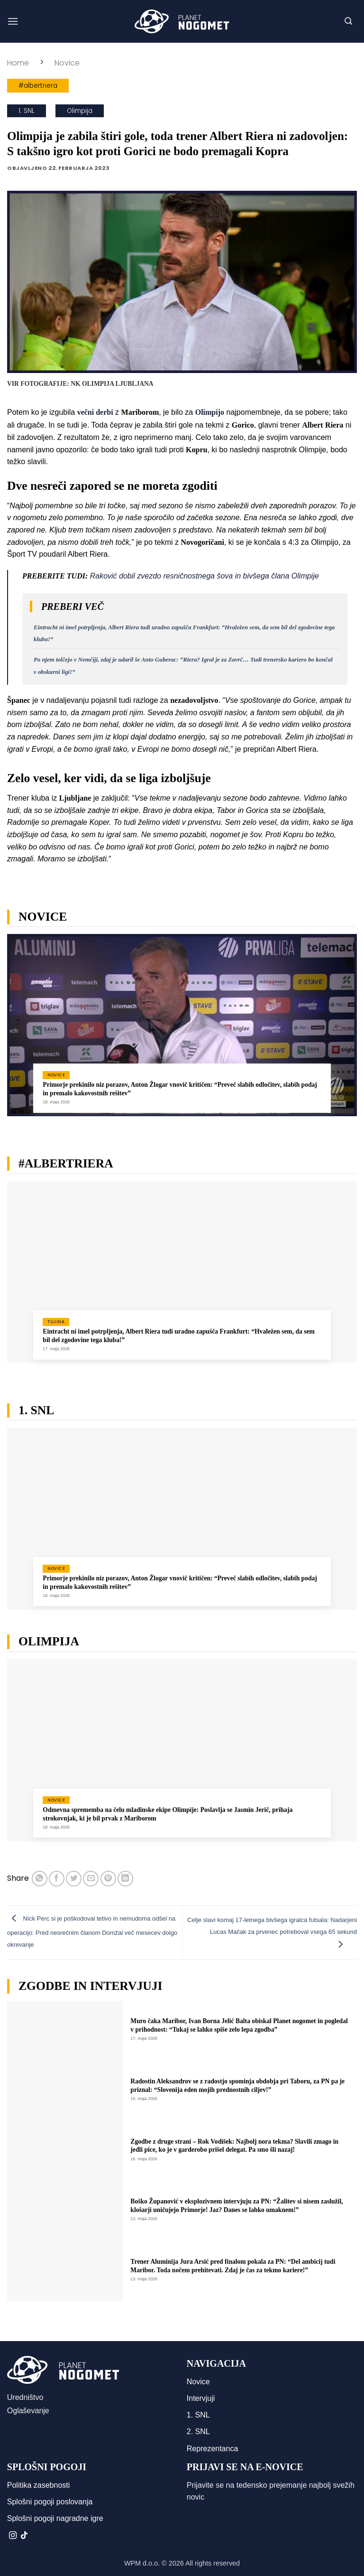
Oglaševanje (28, 2411)
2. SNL (198, 2431)
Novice (67, 62)
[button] (12, 21)
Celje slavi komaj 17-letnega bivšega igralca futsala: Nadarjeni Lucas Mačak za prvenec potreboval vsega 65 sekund (272, 1932)
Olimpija (79, 110)
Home (18, 62)
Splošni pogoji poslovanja (50, 2502)
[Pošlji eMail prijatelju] (91, 1878)
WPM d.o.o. (142, 2563)
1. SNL (26, 110)
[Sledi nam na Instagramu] (13, 2535)
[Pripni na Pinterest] (108, 1878)
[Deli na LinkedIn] (125, 1878)
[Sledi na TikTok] (24, 2535)
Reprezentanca (212, 2449)
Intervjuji (201, 2398)
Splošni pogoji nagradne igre (55, 2518)
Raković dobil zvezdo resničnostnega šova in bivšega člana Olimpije (204, 576)
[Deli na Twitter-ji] (74, 1878)
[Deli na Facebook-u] (56, 1878)
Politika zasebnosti (38, 2485)
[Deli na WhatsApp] (39, 1878)
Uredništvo (25, 2397)
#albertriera (37, 85)
